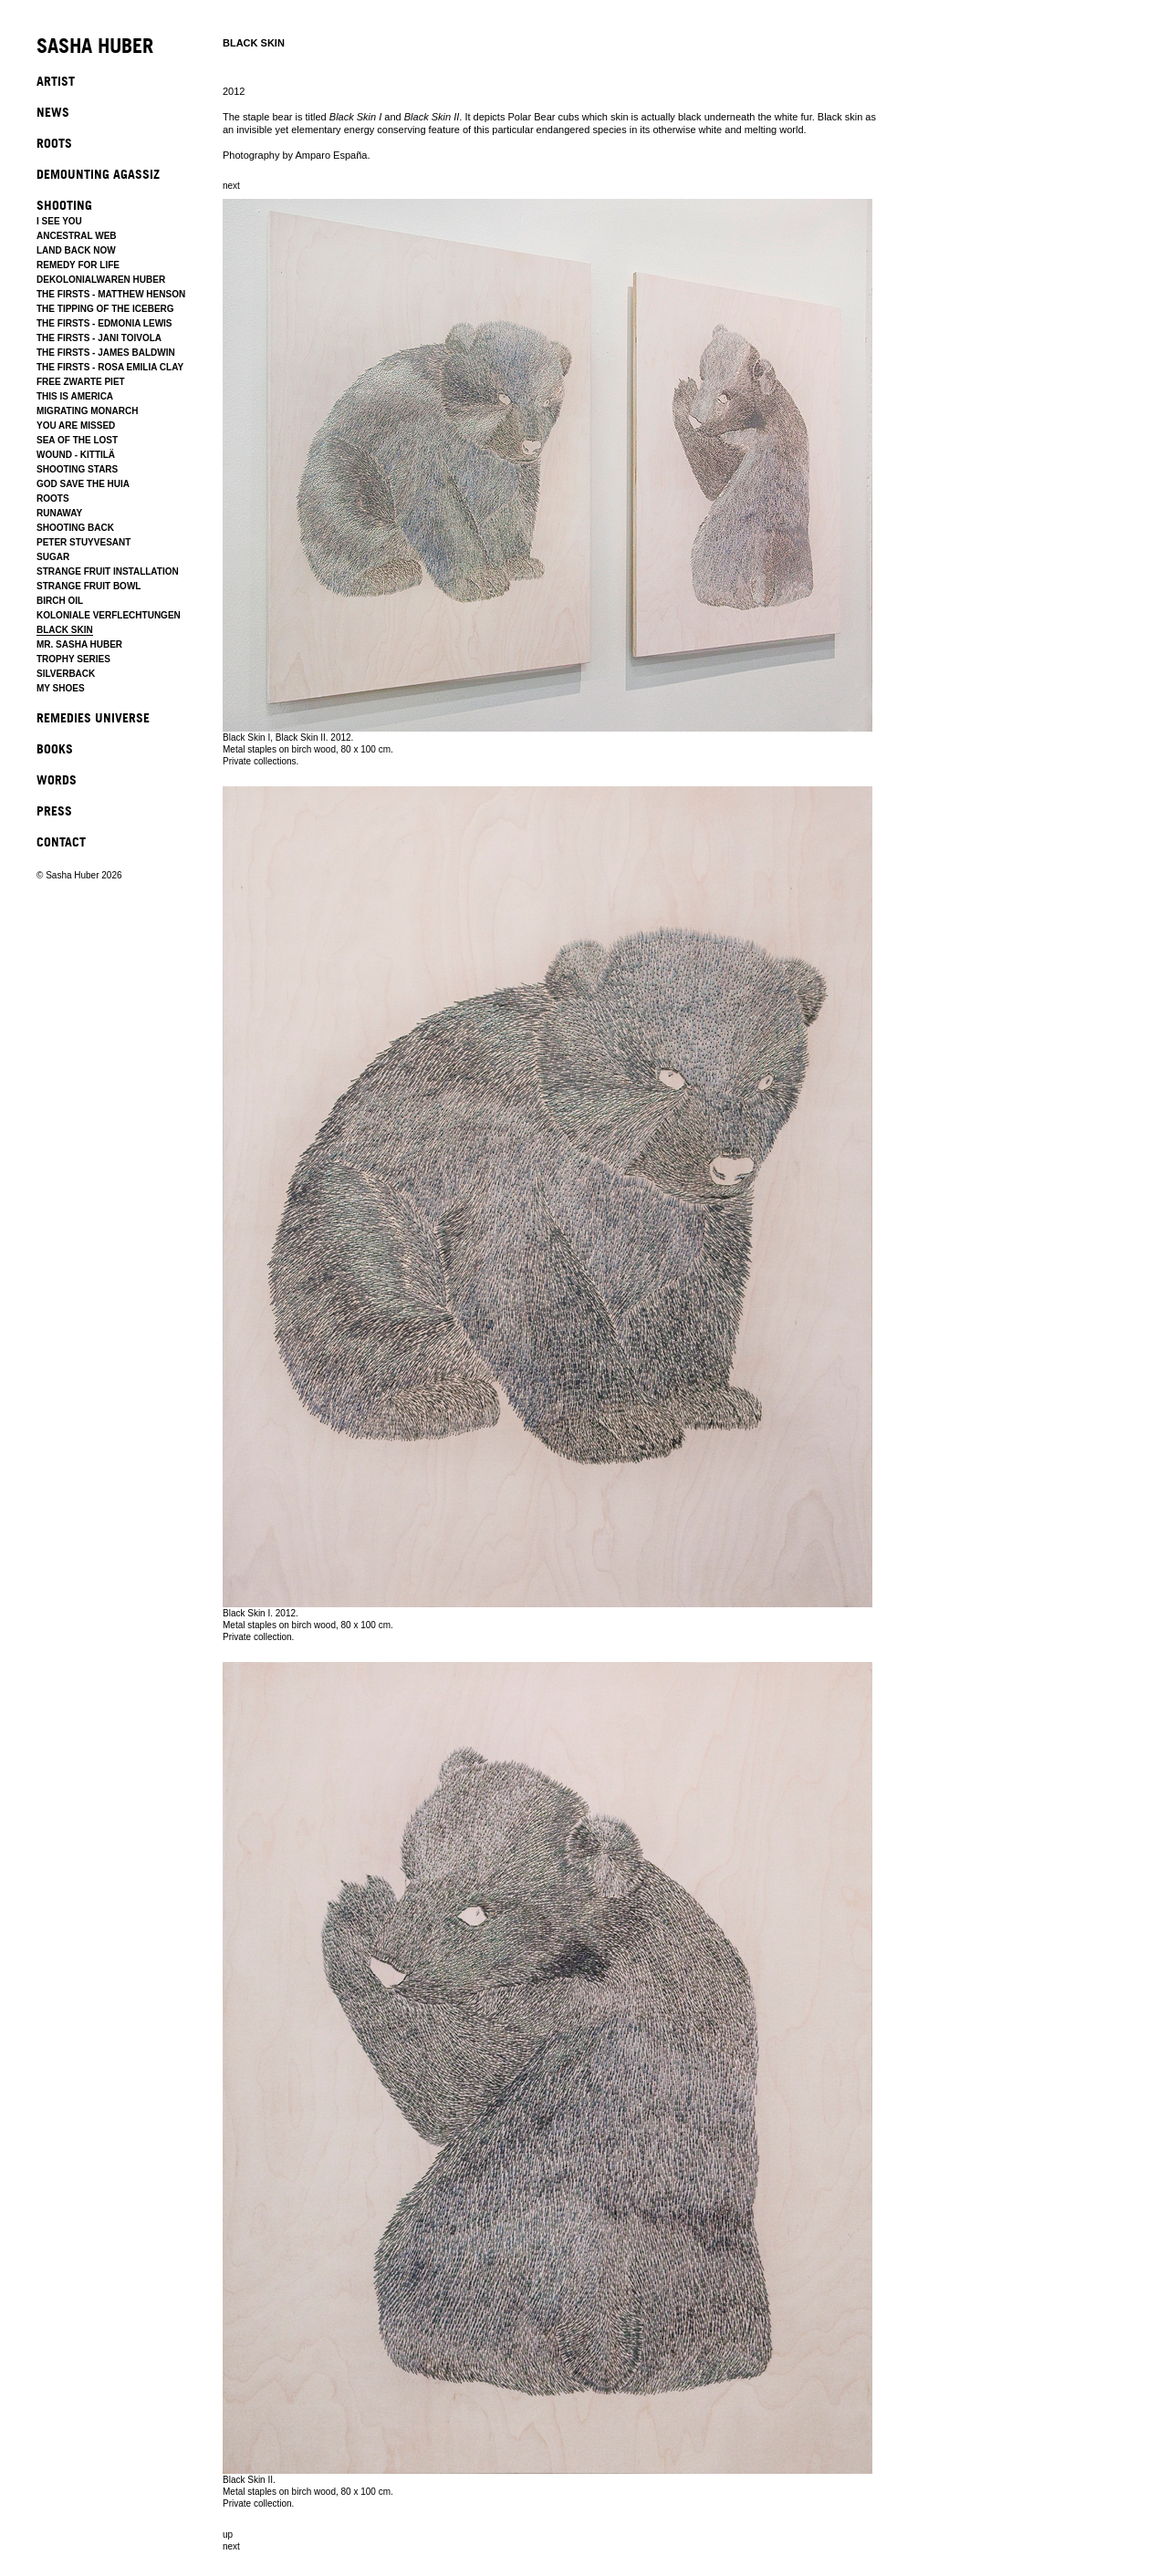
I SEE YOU (59, 221)
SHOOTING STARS (77, 469)
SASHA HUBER (94, 46)
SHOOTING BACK (75, 528)
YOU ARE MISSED (75, 426)
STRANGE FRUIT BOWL (88, 586)
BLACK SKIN (64, 630)
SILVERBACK (65, 674)
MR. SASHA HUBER (79, 644)
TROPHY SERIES (73, 659)
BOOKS (54, 748)
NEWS (52, 111)
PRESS (54, 810)
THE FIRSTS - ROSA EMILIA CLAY (109, 367)
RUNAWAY (59, 513)
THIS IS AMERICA (74, 396)
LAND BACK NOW (76, 250)
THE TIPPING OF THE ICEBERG (105, 309)
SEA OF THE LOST (77, 440)
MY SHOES (60, 688)
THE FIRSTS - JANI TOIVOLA (99, 338)
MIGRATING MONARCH (87, 411)
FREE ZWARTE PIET (80, 382)
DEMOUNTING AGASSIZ (98, 174)
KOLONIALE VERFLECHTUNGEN (108, 615)
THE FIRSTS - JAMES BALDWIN (105, 353)
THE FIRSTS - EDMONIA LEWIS (104, 323)
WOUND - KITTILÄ (75, 455)
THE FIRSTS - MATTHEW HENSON (110, 294)
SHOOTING (64, 205)
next (231, 186)
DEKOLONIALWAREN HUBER (100, 280)
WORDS (56, 779)
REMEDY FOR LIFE (78, 265)
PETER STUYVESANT (83, 542)
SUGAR (52, 557)
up (228, 2534)
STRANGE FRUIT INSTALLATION (107, 571)
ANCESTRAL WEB (76, 236)
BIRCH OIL (59, 601)
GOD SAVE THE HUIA (83, 484)
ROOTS (54, 143)
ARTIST (55, 80)
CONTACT (61, 841)
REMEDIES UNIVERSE (93, 717)
